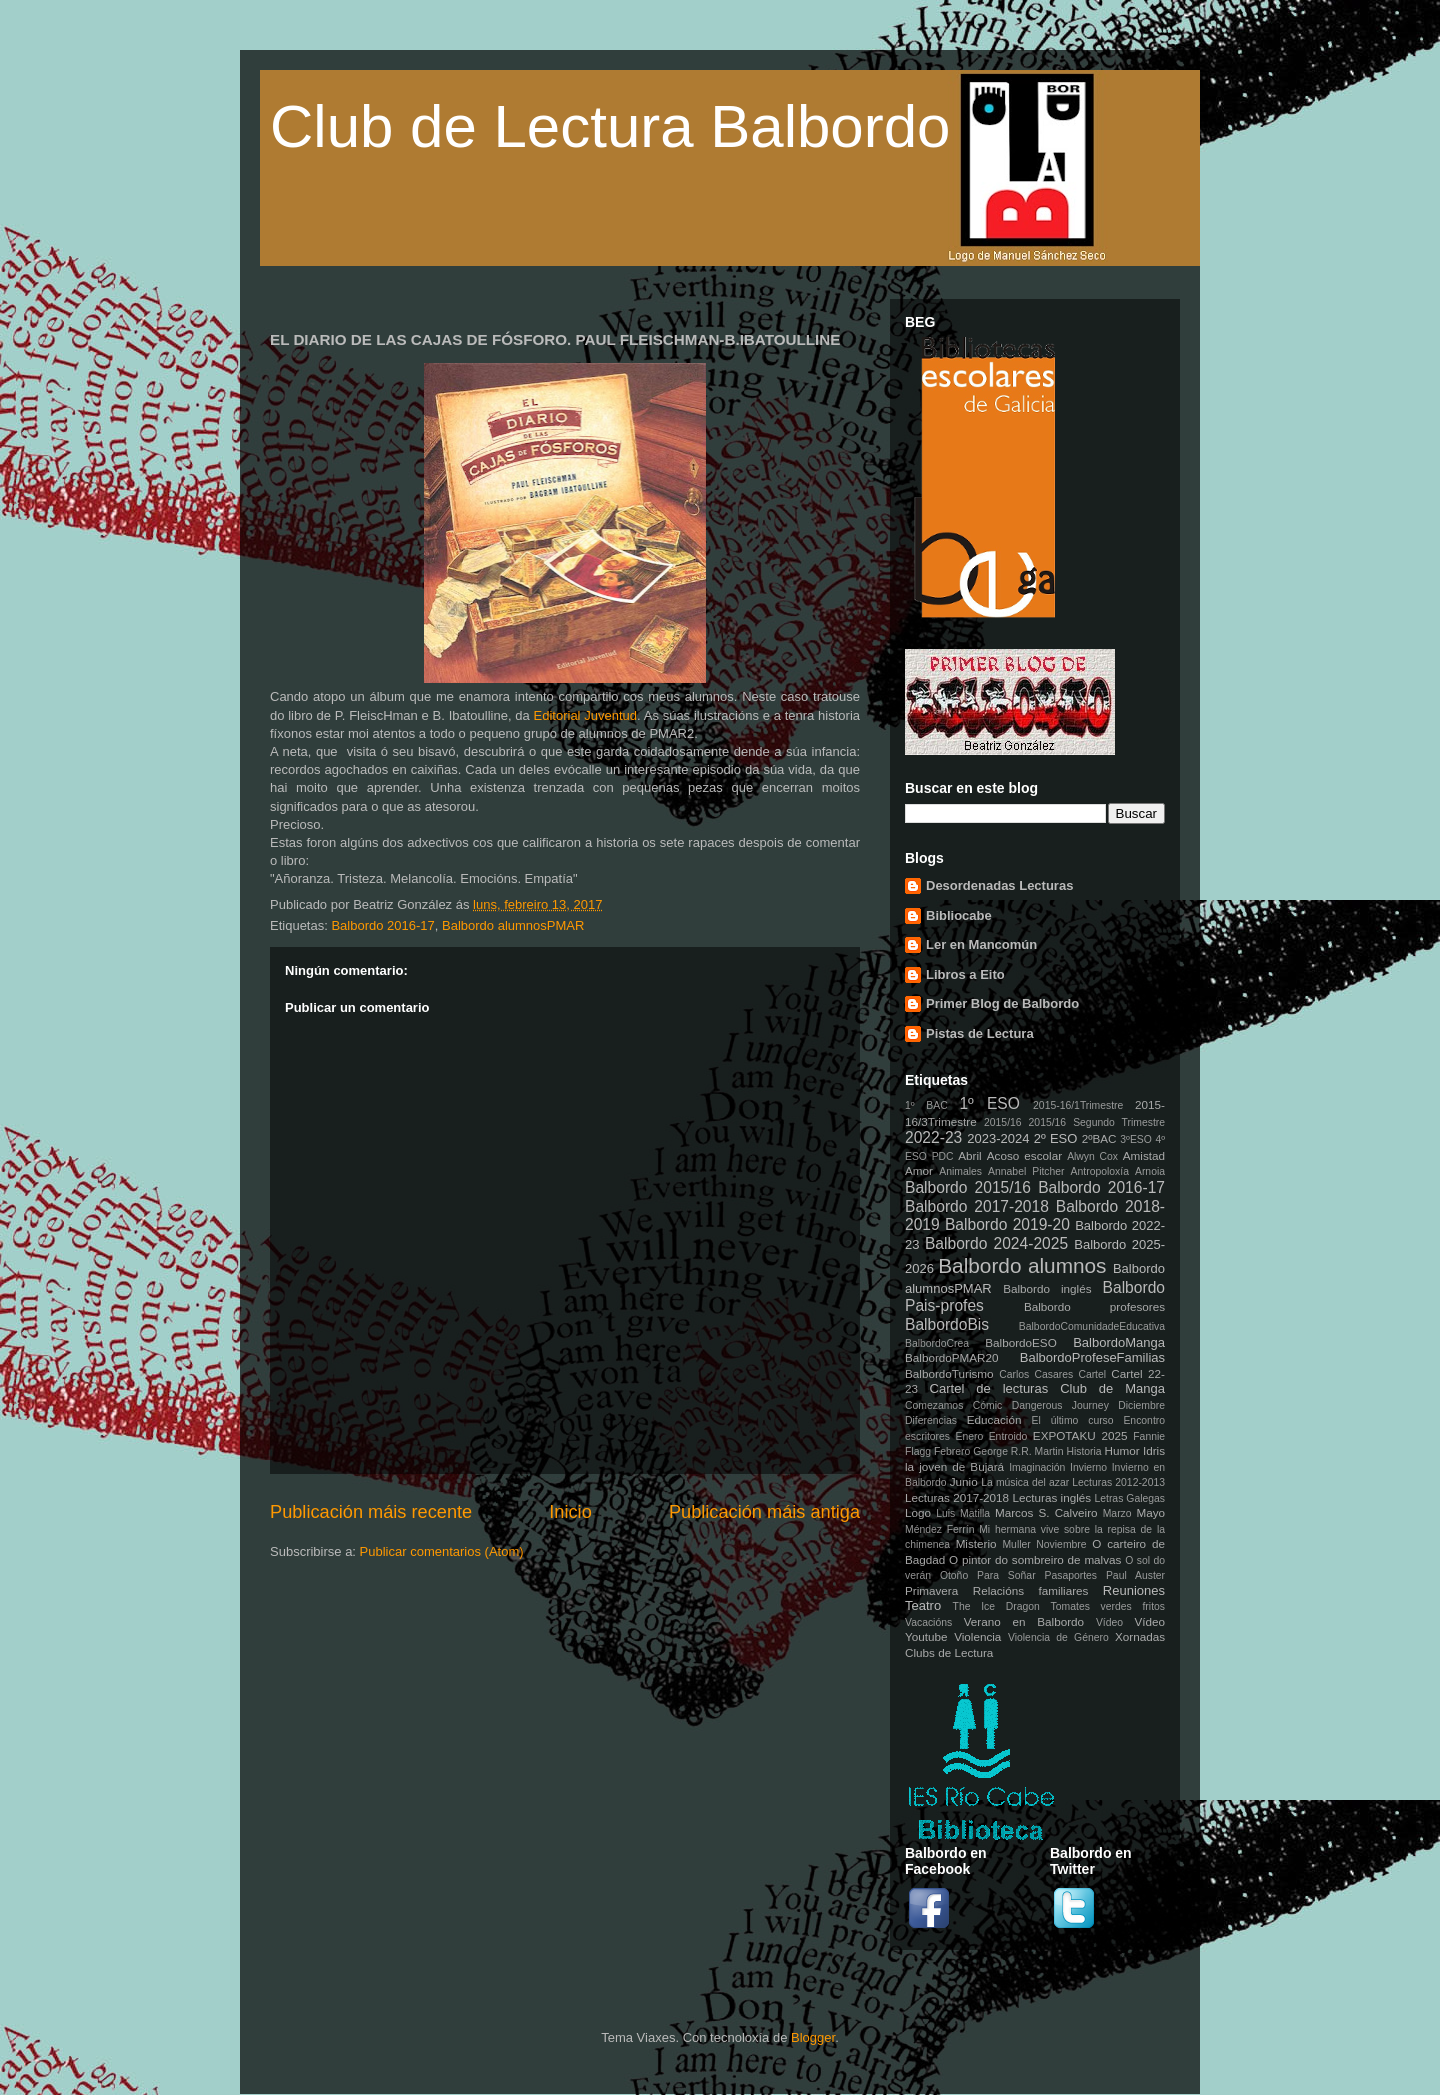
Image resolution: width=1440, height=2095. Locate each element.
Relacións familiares (1031, 1590)
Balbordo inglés (1047, 1288)
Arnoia (1150, 1171)
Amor (919, 1170)
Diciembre (1141, 1405)
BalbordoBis (947, 1324)
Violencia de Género (1058, 1637)
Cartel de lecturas (989, 1388)
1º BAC (926, 1105)
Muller (1016, 1544)
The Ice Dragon (996, 1606)
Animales (960, 1171)
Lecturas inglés (1051, 1497)
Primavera (931, 1590)
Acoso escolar (1024, 1155)
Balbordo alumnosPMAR (513, 925)
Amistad (1144, 1155)
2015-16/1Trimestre (1078, 1105)
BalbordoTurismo (949, 1373)
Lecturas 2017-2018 (957, 1497)
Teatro (923, 1605)
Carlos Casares (1036, 1374)
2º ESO (1056, 1138)
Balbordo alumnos (1022, 1265)
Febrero (952, 1451)
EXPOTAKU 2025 (1080, 1435)
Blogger (813, 2037)
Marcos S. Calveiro (1046, 1512)
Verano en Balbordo (1024, 1621)
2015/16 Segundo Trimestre (1097, 1122)
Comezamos (934, 1405)
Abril (969, 1155)
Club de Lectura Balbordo (610, 126)
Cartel (1092, 1374)
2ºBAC (1099, 1138)
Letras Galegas (1129, 1498)
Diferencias (931, 1420)
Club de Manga (1112, 1388)
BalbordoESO (1020, 1342)
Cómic (987, 1405)
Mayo (1150, 1512)
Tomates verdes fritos (1108, 1606)
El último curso (1073, 1420)
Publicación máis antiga (764, 1512)
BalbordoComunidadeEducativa (1092, 1326)
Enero (970, 1436)
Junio (964, 1481)
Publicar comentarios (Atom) (442, 1551)
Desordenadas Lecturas (999, 885)
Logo (918, 1512)
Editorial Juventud (586, 715)
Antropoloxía (1100, 1171)
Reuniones (1134, 1590)
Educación (994, 1419)
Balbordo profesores (1094, 1306)
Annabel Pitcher (1026, 1171)
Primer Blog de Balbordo (1002, 1003)
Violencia (977, 1636)
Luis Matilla (963, 1513)
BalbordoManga (1119, 1342)
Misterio (976, 1543)
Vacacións (928, 1622)
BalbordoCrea (937, 1343)
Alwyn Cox (1092, 1156)
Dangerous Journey (1060, 1405)
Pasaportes (1070, 1575)
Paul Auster (1135, 1575)
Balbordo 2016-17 (382, 925)
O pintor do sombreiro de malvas (1035, 1559)
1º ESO (989, 1103)
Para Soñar (1006, 1575)
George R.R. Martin (1018, 1451)
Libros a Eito (965, 974)
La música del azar (1025, 1482)
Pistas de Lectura (980, 1033)
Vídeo (1109, 1622)
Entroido (1008, 1436)
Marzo (1117, 1513)
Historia (1083, 1451)
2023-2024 (998, 1138)
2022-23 (933, 1137)
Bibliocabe (959, 915)
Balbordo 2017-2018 (977, 1206)
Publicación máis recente (371, 1512)
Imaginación (1037, 1467)
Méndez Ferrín (939, 1529)
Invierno (1088, 1467)
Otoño (954, 1575)
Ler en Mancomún (981, 944)
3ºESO (1136, 1139)
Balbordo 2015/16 (968, 1187)
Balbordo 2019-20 (1007, 1224)
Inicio (570, 1512)
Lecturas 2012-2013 (1118, 1482)
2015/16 (1003, 1122)
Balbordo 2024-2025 (996, 1243)
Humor (1122, 1450)
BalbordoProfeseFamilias (1092, 1357)
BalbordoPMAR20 (952, 1357)
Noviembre (1061, 1544)
